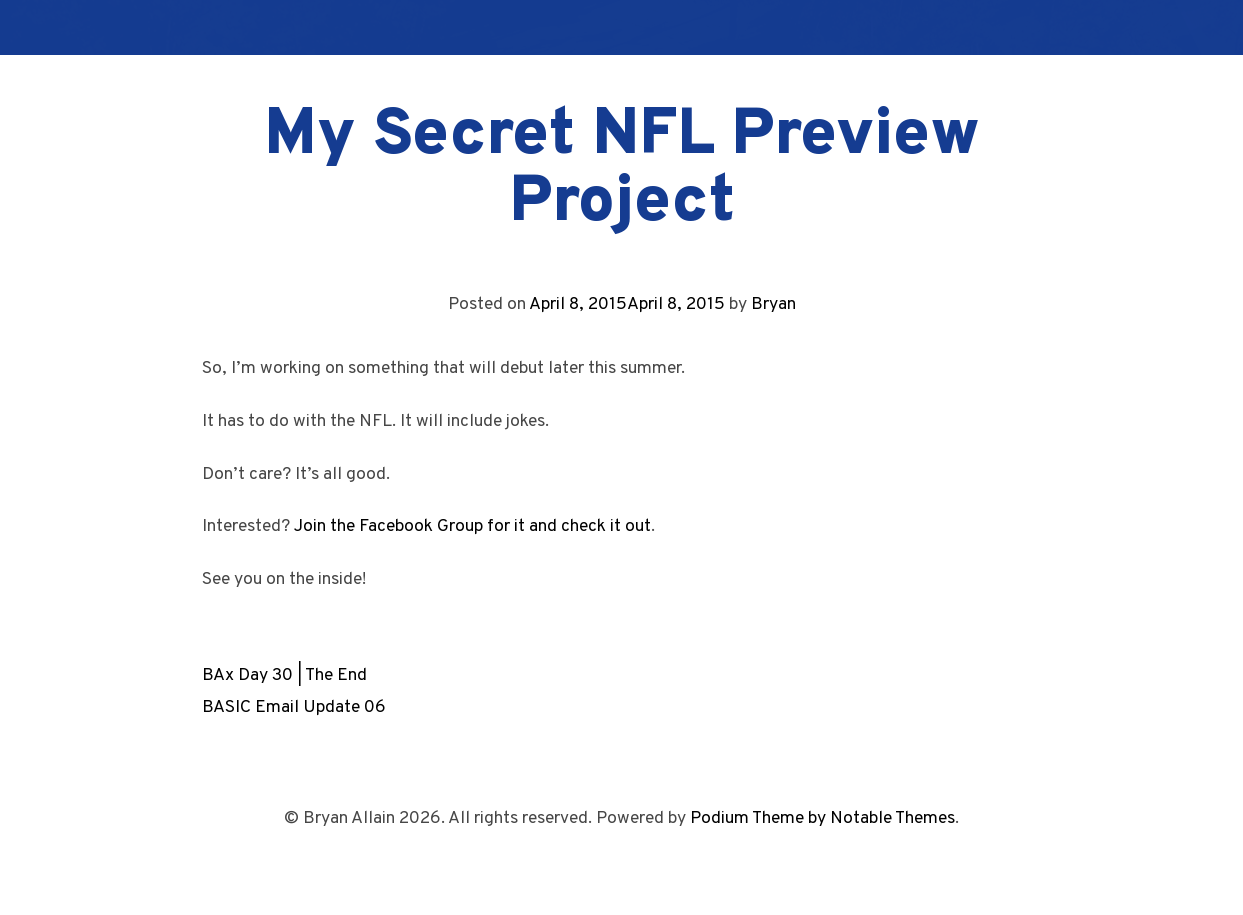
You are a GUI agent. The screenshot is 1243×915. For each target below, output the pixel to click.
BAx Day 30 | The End (284, 675)
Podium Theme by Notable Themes (822, 818)
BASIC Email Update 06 (294, 707)
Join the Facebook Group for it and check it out (472, 526)
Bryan (773, 304)
